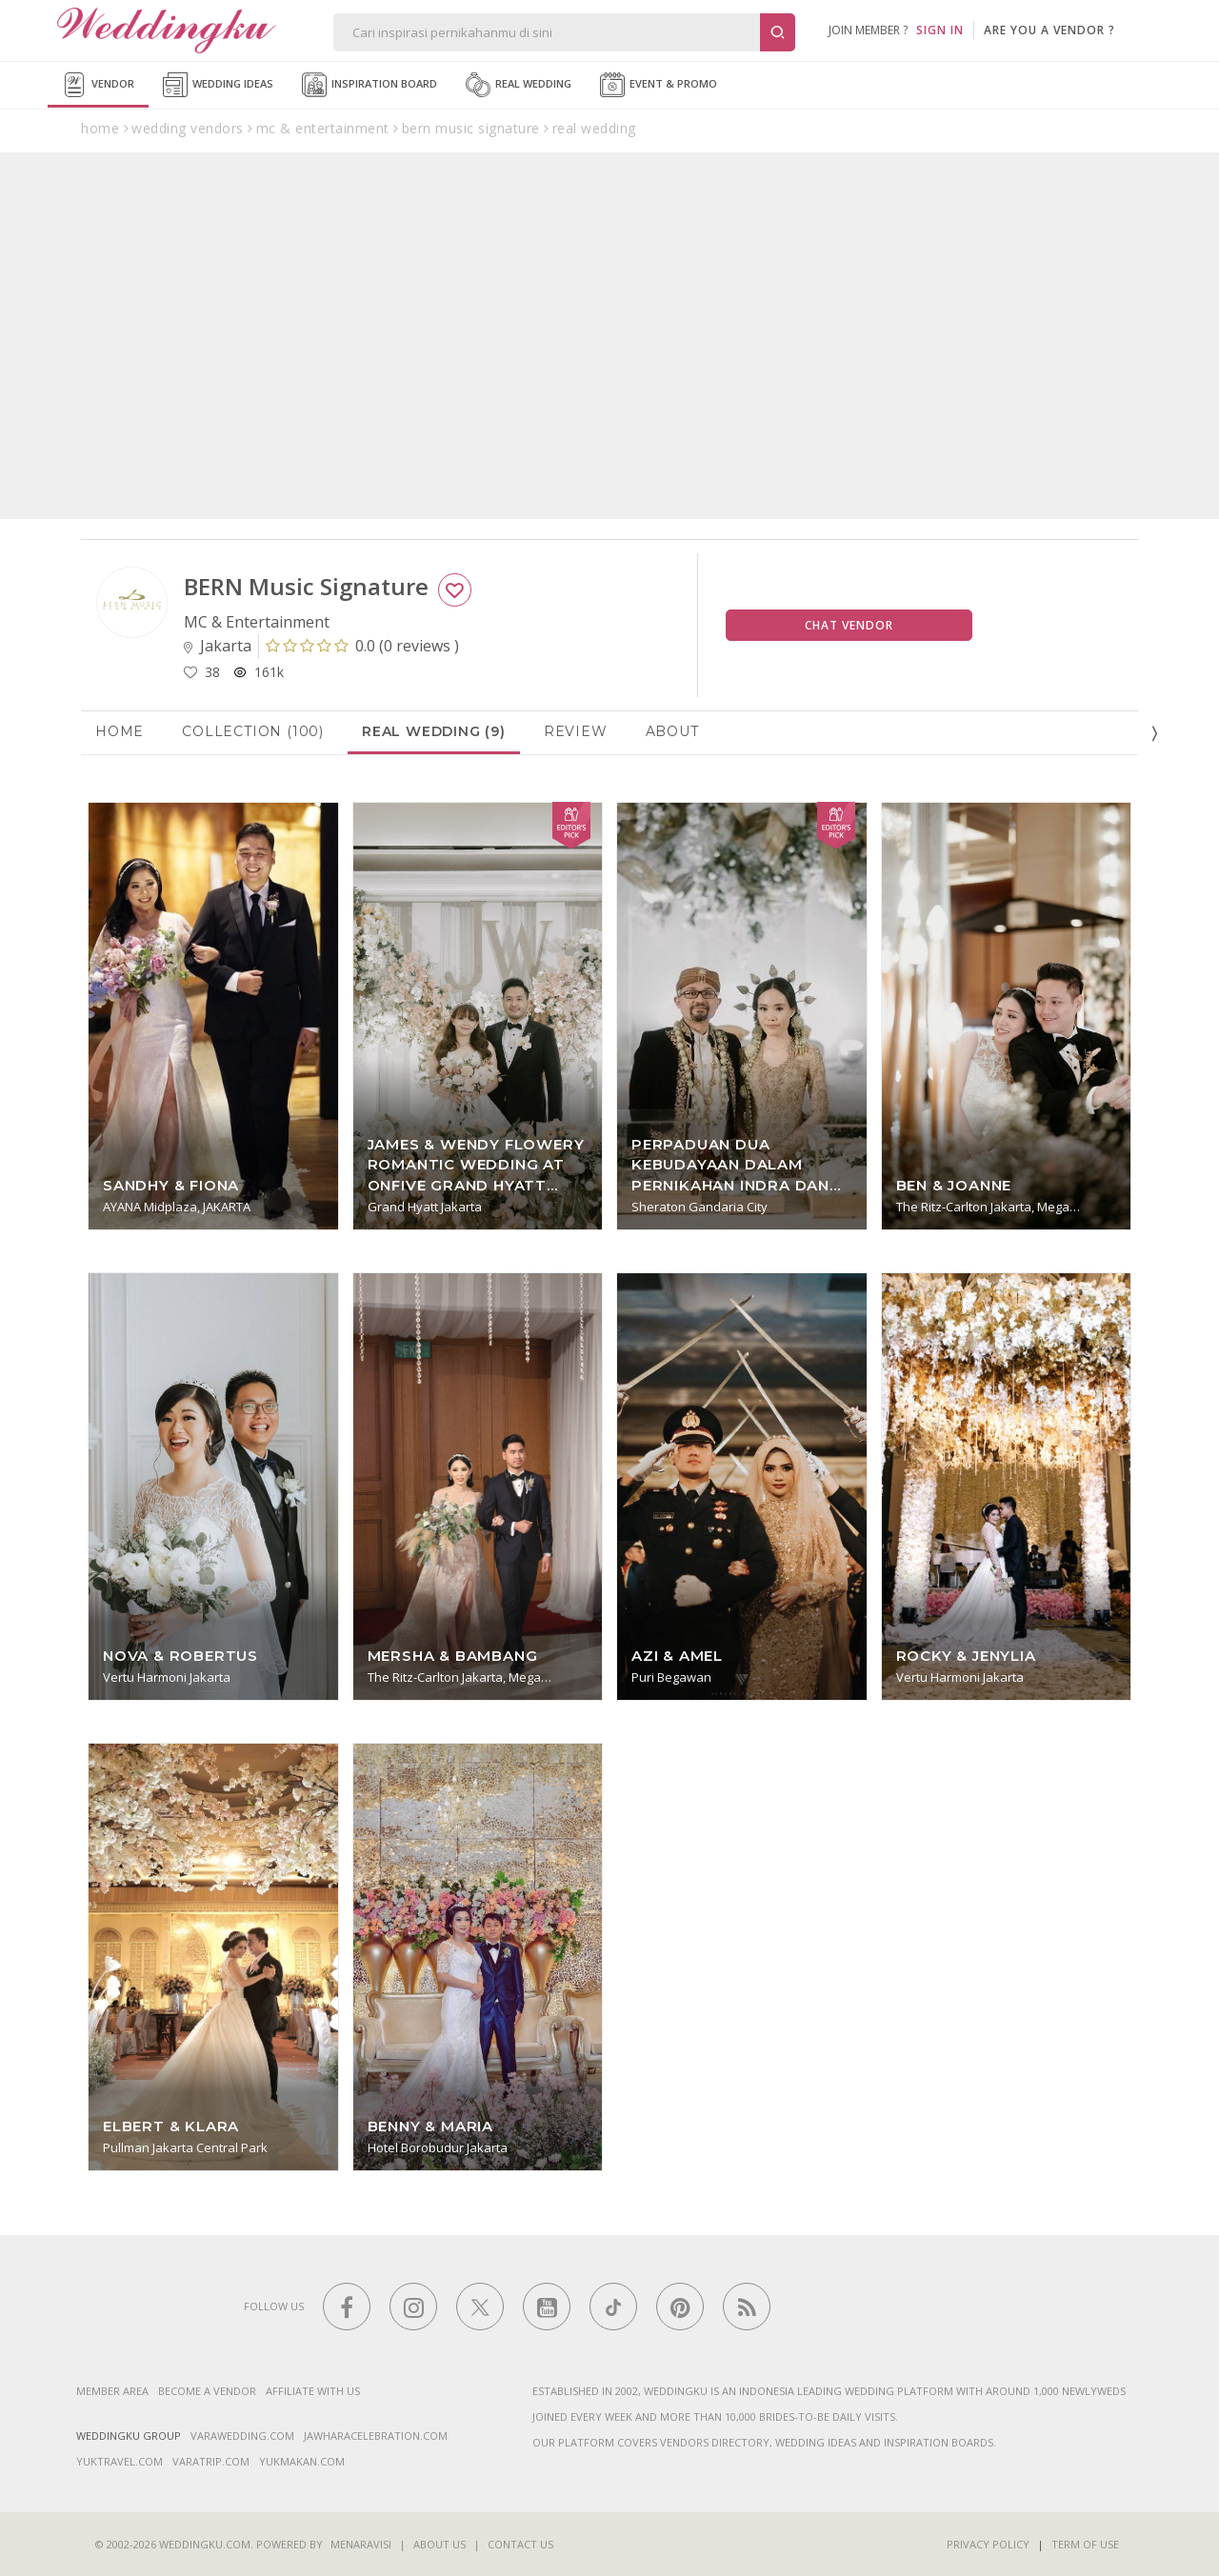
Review (576, 731)
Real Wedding (518, 84)
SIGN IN (940, 30)
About (672, 731)
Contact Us (520, 2544)
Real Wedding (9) (434, 731)
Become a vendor (207, 2391)
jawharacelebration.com (376, 2435)
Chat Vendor (849, 625)
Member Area (112, 2391)
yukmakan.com (302, 2461)
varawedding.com (242, 2435)
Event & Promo (658, 84)
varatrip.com (211, 2461)
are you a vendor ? (1049, 30)
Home (119, 731)
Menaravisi (360, 2544)
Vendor (98, 84)
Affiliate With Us (313, 2391)
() (362, 645)
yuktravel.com (119, 2461)
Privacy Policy (988, 2544)
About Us (439, 2544)
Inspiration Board (369, 84)
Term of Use (1085, 2544)
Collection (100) (253, 731)
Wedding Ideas (218, 84)
